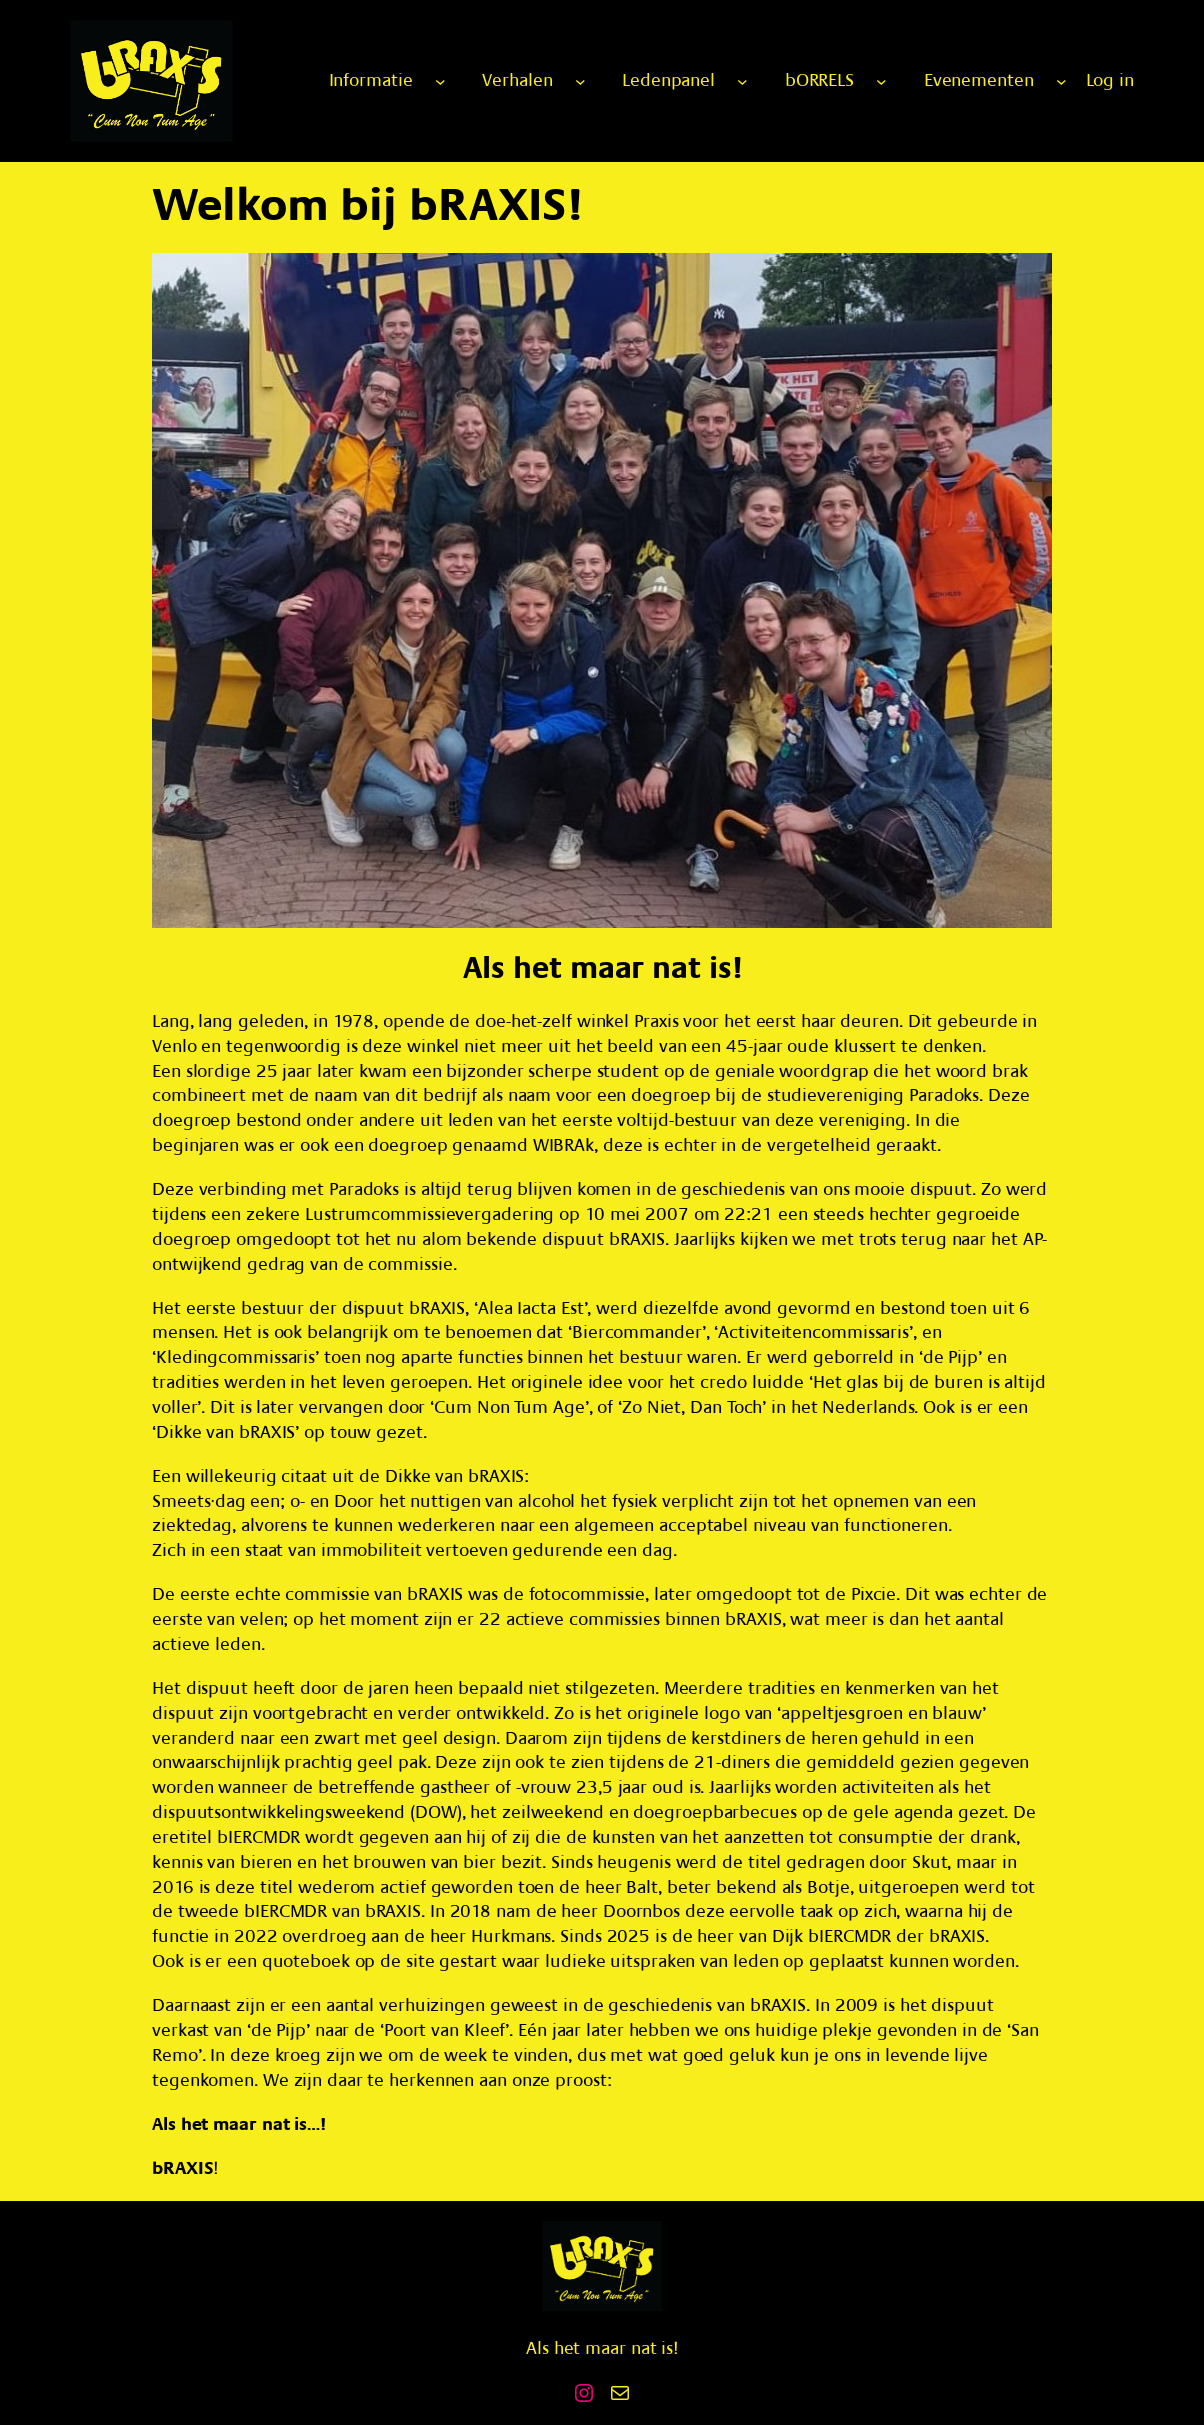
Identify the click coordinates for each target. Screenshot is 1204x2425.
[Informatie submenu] (440, 81)
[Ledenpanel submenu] (742, 81)
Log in (1110, 80)
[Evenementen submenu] (1061, 81)
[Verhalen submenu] (580, 81)
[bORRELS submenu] (881, 81)
